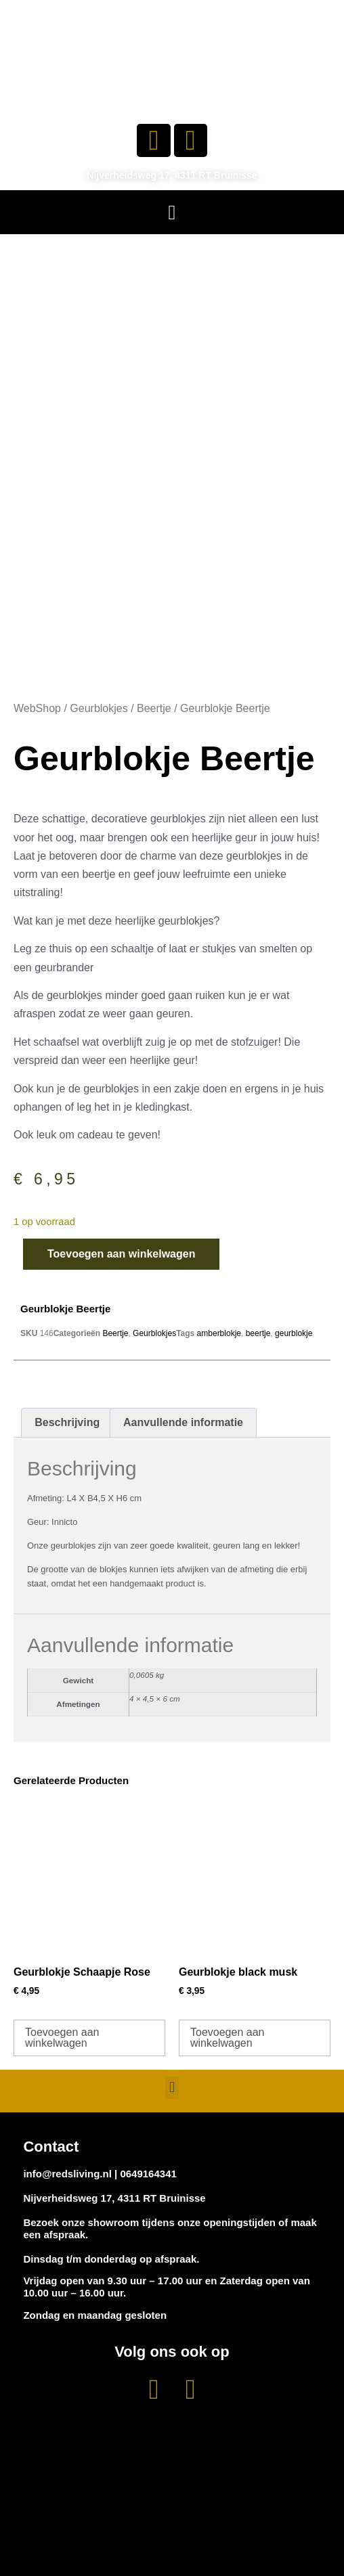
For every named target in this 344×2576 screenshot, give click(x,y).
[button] (172, 212)
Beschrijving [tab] (67, 1422)
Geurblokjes (98, 708)
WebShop (37, 708)
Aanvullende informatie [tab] (183, 1422)
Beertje (154, 708)
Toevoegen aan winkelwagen (121, 1254)
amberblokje (219, 1333)
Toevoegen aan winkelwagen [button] (62, 2037)
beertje (258, 1333)
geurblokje (293, 1333)
